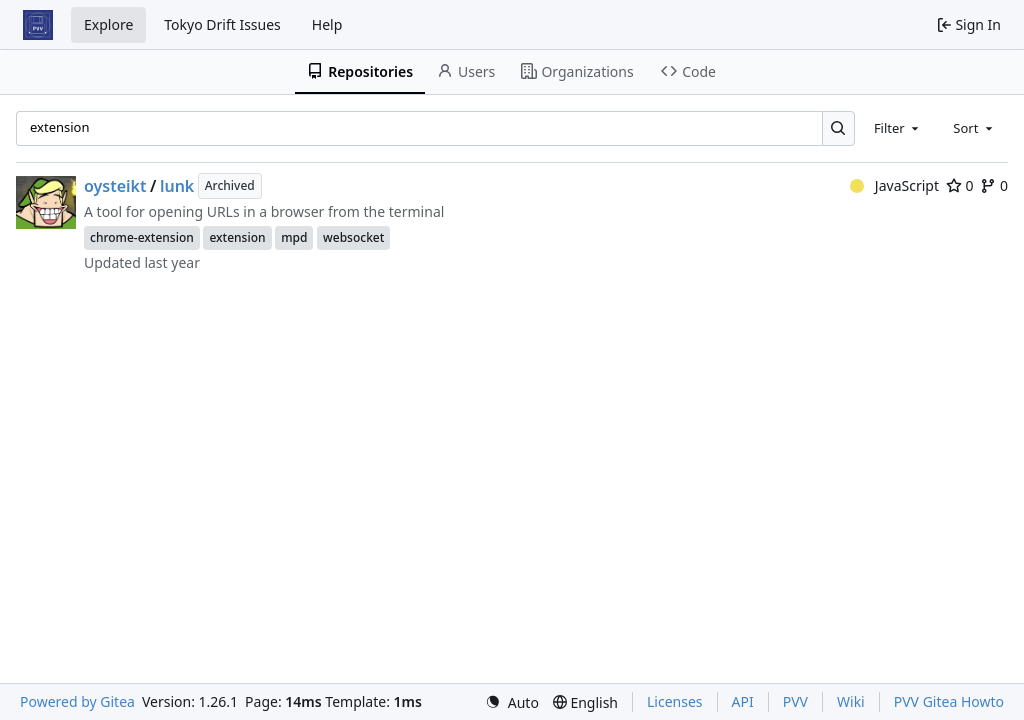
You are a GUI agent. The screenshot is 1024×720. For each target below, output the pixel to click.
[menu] (512, 702)
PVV (795, 701)
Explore (108, 24)
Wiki (851, 701)
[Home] (38, 25)
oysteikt (115, 186)
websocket (353, 237)
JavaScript (894, 185)
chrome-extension (142, 237)
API (743, 701)
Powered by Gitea (77, 701)
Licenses (675, 701)
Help (327, 24)
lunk (177, 186)
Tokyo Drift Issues (222, 24)
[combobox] (898, 128)
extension (237, 237)
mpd (294, 237)
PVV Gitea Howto (949, 701)
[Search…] (838, 128)
